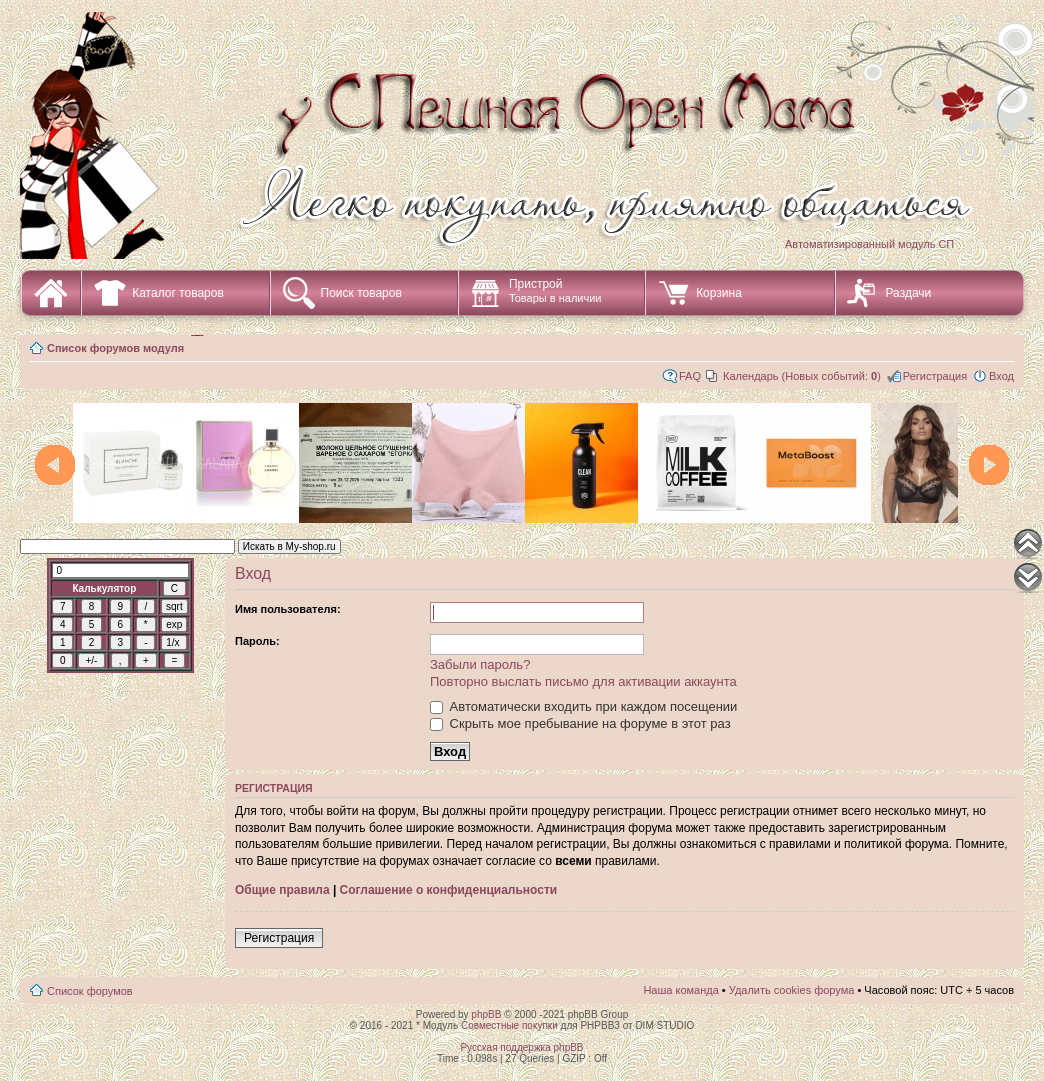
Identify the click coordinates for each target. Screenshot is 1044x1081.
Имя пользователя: (288, 609)
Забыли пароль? (480, 664)
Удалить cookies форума (792, 990)
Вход (1001, 376)
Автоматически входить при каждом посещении (583, 706)
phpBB (486, 1014)
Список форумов (90, 991)
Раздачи (909, 293)
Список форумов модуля (115, 348)
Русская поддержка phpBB (521, 1047)
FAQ (690, 376)
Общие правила (282, 890)
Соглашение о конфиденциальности (449, 890)
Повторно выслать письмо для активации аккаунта (583, 681)
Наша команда (680, 990)
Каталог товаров (178, 293)
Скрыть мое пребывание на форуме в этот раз (580, 723)
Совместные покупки (509, 1025)
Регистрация (935, 376)
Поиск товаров (361, 293)
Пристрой (555, 290)
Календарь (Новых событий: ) (802, 376)
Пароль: (257, 641)
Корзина (719, 293)
